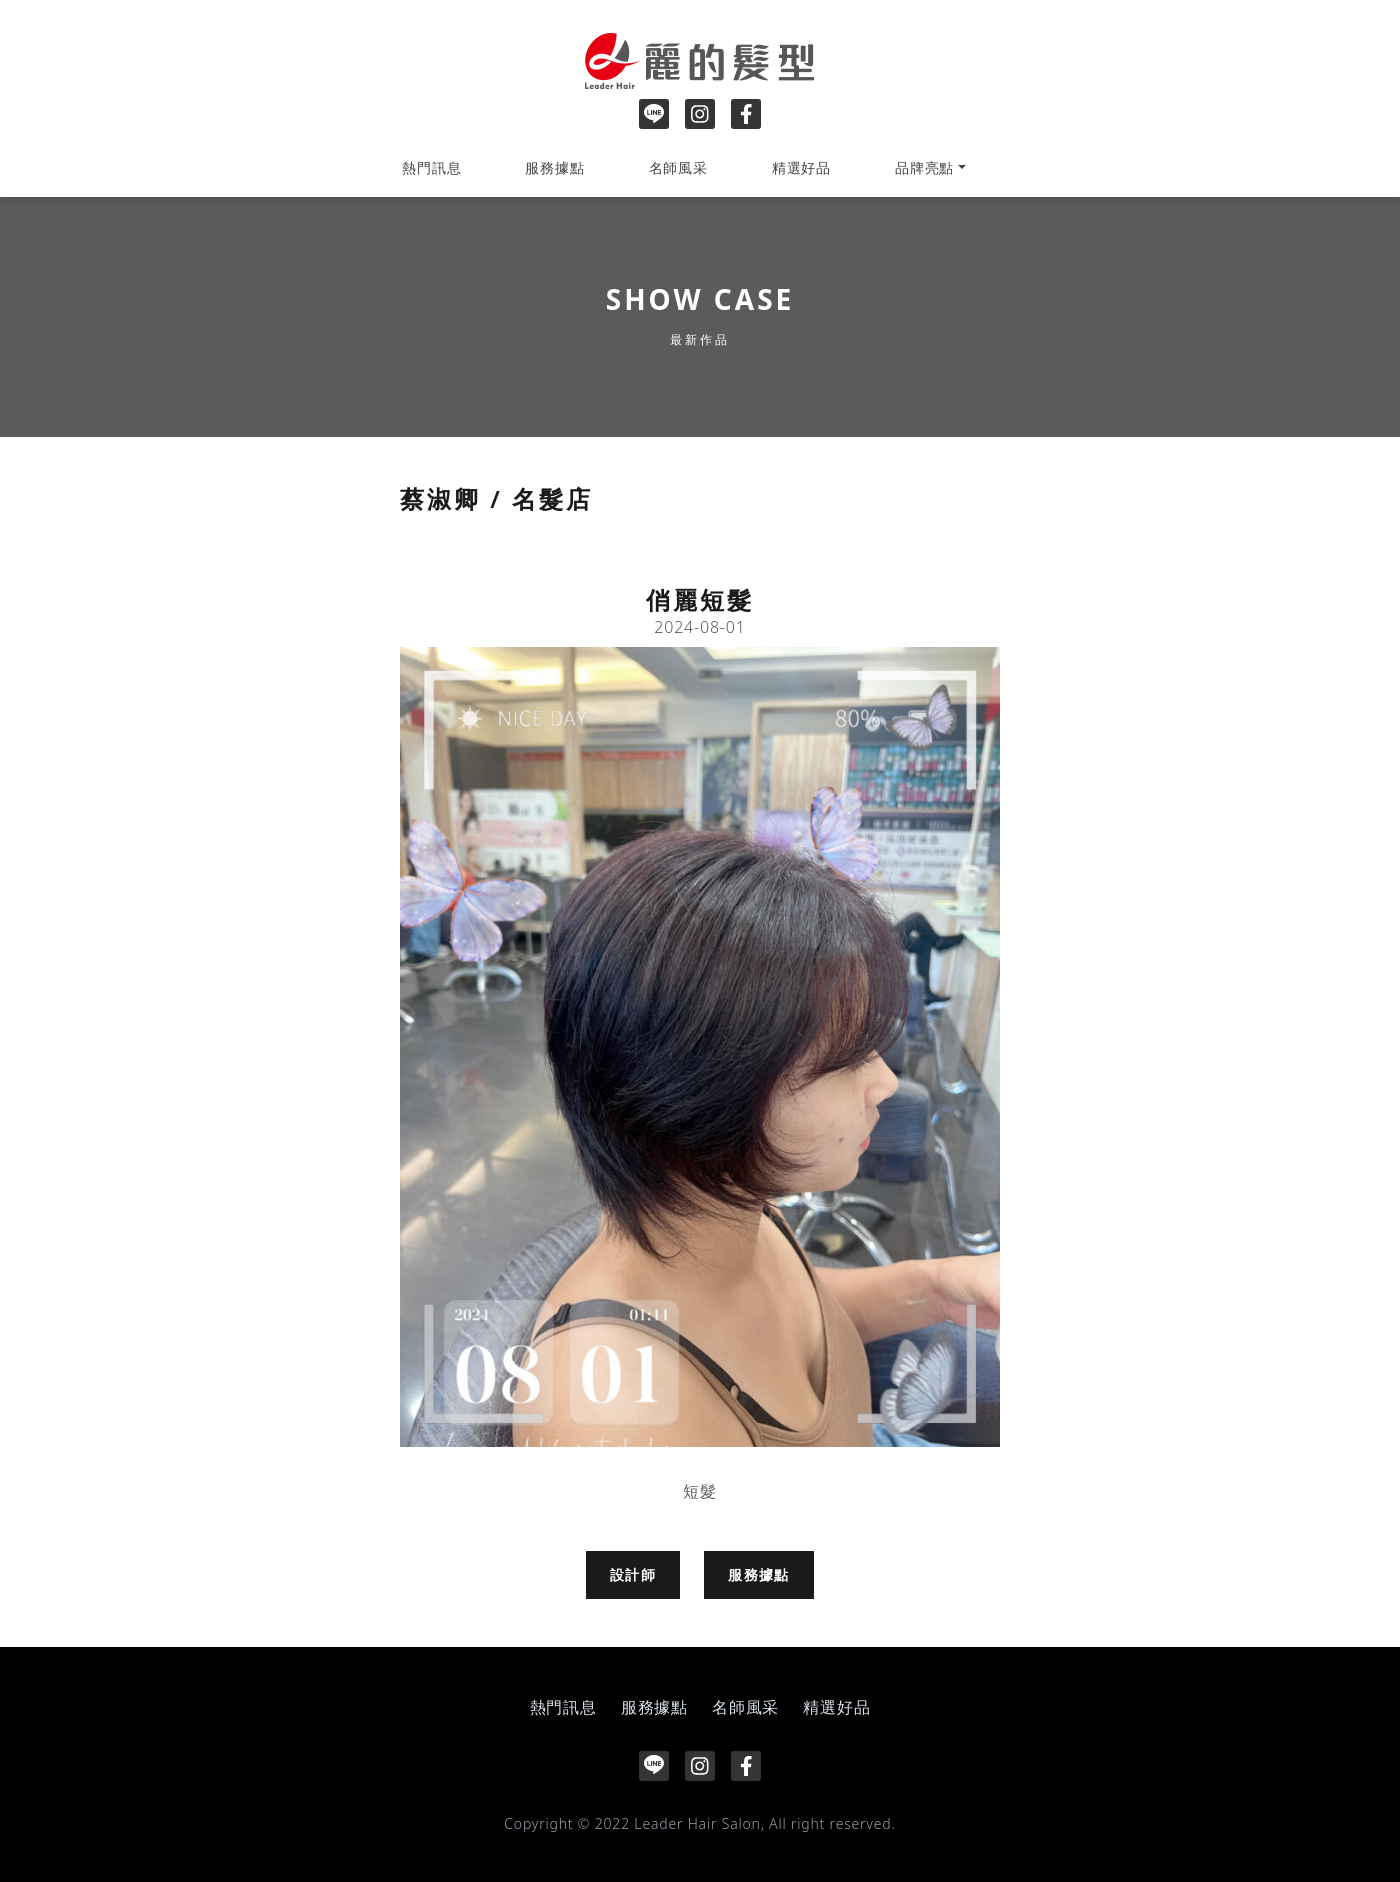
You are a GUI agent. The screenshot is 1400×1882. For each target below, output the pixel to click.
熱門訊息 (431, 167)
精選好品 (801, 167)
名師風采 (678, 167)
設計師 (633, 1574)
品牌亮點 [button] (924, 167)
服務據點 (554, 167)
